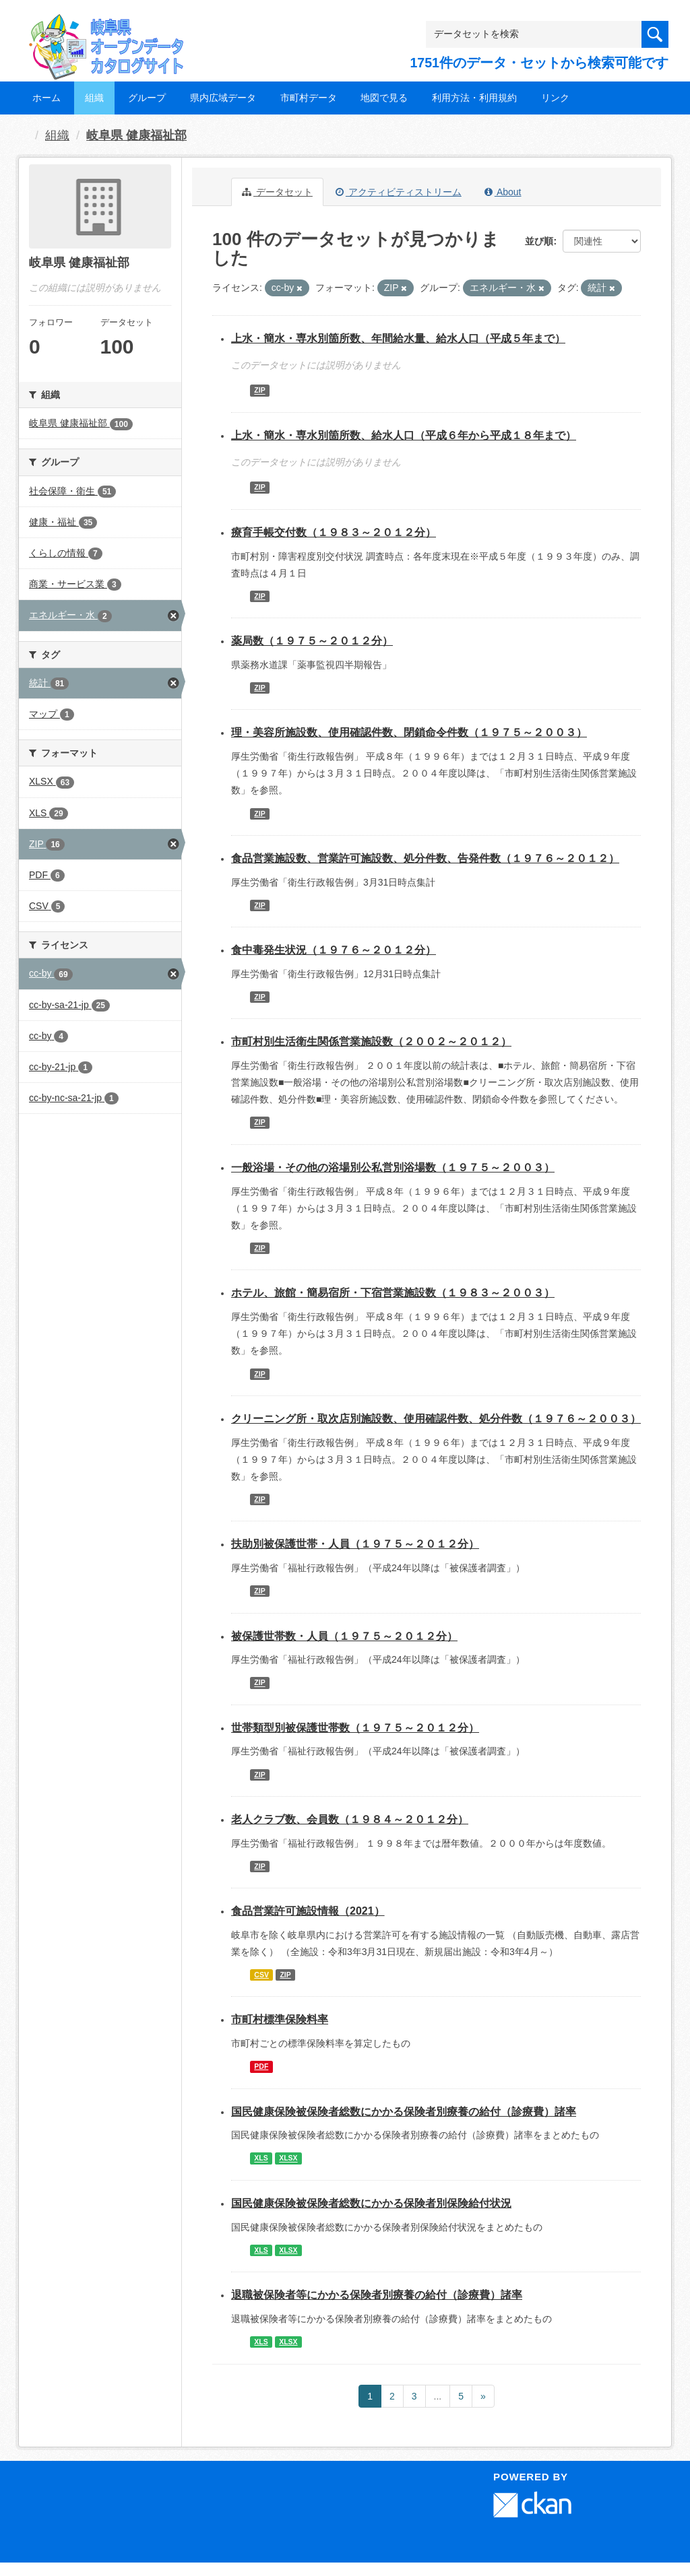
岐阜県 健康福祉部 (136, 135)
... (438, 2396)
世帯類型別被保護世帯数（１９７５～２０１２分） (355, 1727)
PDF (261, 2066)
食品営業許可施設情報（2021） (308, 1911)
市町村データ (308, 97)
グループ (147, 97)
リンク (555, 97)
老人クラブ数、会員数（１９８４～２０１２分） (349, 1819)
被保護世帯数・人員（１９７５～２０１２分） (344, 1636)
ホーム (46, 97)
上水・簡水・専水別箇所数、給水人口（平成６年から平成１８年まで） (403, 435)
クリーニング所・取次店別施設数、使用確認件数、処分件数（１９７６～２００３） (436, 1418)
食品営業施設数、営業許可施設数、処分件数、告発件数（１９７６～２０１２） (425, 858)
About (503, 192)
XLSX (288, 2158)
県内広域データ (223, 97)
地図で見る (384, 97)
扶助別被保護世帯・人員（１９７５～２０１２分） (355, 1544)
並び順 (539, 241)
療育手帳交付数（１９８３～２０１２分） (333, 532)
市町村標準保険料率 (279, 2019)
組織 (94, 97)
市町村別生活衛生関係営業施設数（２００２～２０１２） (371, 1041)
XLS (261, 2158)
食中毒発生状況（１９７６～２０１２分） (333, 950)
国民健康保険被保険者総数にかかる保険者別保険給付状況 (371, 2203)
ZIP (259, 391)
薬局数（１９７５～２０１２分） (312, 641)
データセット (277, 192)
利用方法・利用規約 (474, 97)
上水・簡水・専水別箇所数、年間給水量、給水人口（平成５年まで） (398, 338)
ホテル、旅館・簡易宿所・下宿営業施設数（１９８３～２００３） (393, 1292)
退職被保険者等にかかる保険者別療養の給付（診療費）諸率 (376, 2295)
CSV (261, 1975)
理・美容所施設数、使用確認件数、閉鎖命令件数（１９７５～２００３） (409, 732)
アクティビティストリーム (399, 192)
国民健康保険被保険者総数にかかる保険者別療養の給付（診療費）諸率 (403, 2111)
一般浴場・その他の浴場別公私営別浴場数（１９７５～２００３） (393, 1167)
